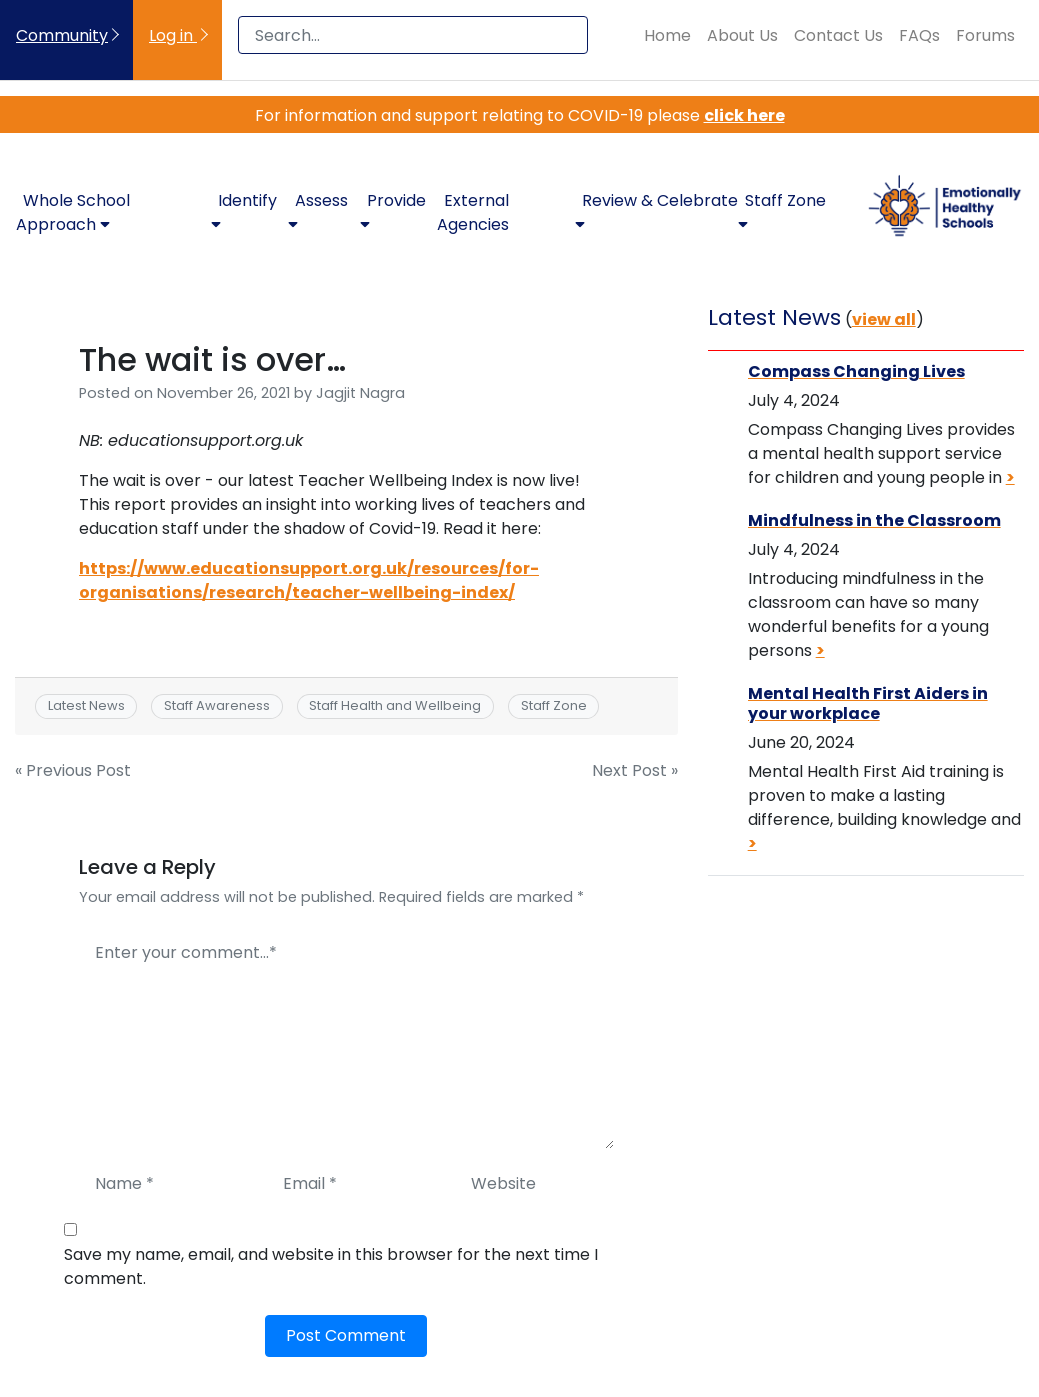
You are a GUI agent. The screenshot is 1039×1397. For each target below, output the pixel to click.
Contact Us (838, 35)
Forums (985, 35)
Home (667, 35)
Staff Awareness (217, 705)
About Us (742, 35)
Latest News (86, 705)
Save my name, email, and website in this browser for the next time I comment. (331, 1266)
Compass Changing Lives (856, 371)
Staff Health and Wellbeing (395, 705)
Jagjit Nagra (360, 393)
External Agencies (473, 212)
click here (744, 115)
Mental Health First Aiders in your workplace (868, 703)
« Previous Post (73, 770)
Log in (173, 35)
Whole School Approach (73, 212)
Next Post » (635, 770)
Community (62, 35)
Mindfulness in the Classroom (874, 520)
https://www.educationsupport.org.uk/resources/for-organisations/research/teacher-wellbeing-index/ (309, 580)
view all (884, 319)
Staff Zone (554, 705)
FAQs (919, 35)
